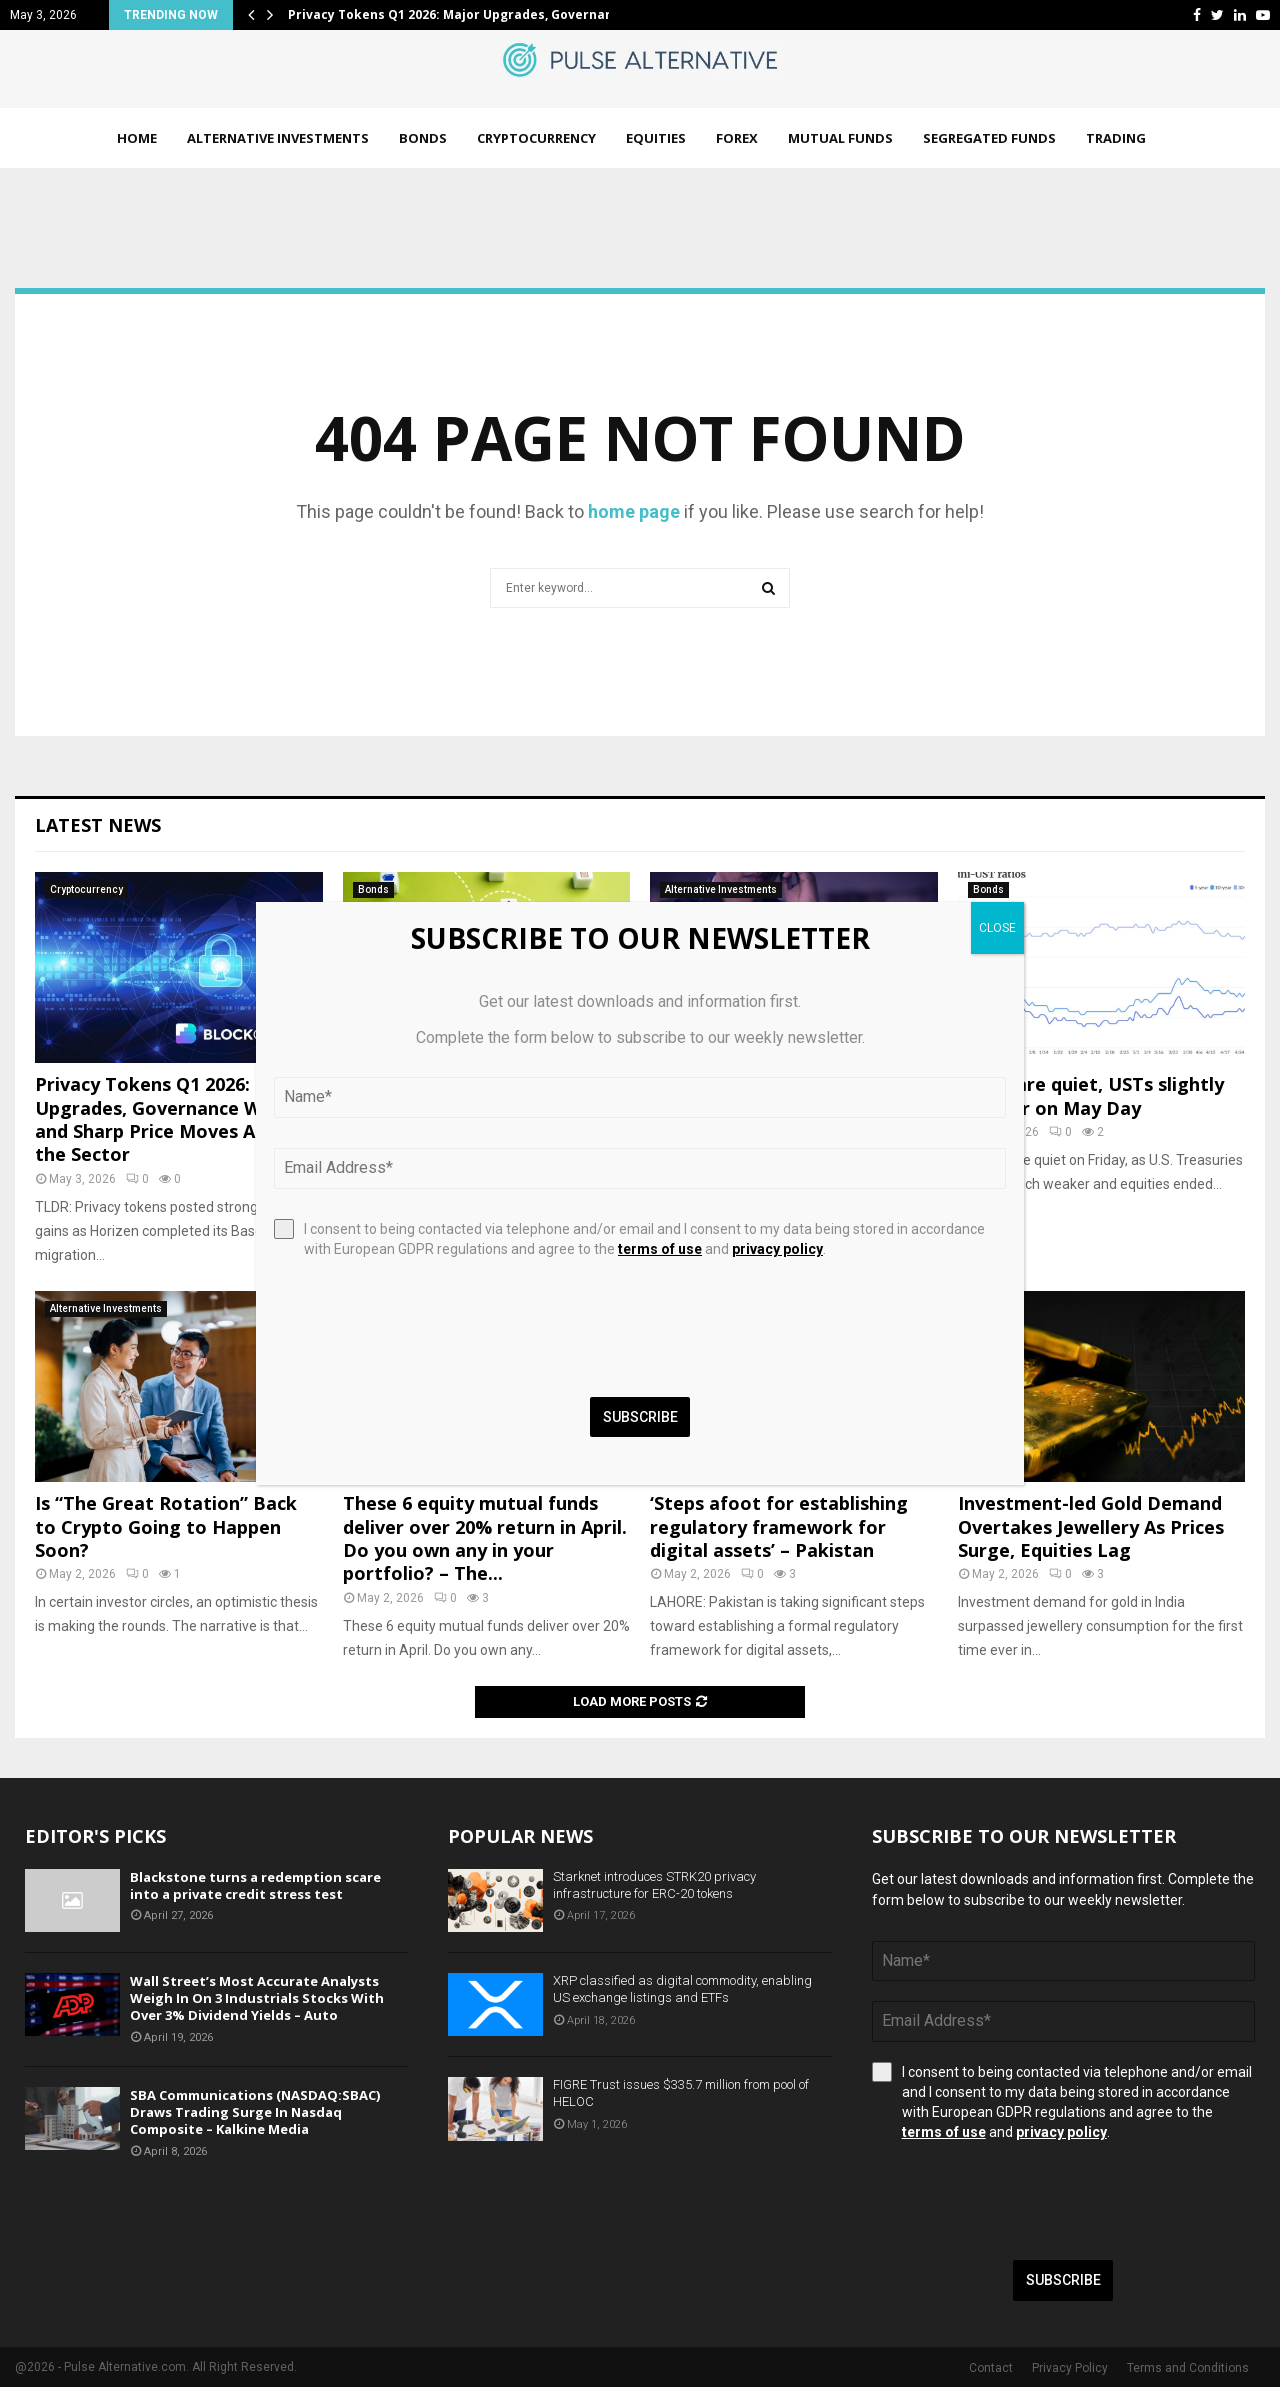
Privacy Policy (1070, 2368)
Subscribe (1063, 2280)
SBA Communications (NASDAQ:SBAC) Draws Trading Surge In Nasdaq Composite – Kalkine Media (255, 2112)
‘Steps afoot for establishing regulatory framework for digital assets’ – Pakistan (779, 1526)
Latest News (98, 825)
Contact (991, 2368)
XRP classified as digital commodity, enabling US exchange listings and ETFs (682, 1989)
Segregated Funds (989, 138)
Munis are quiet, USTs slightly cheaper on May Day (1091, 1095)
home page (634, 511)
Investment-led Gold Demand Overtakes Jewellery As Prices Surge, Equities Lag (1091, 1526)
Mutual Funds (840, 138)
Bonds (423, 138)
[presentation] (1024, 2201)
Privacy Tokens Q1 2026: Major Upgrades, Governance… (463, 14)
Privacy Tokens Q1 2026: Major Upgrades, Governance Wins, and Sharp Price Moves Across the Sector (171, 1119)
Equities (656, 138)
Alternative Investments (278, 138)
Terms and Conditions (1188, 2368)
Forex (737, 138)
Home (137, 138)
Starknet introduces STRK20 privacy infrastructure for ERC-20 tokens (654, 1885)
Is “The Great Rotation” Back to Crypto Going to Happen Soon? (166, 1526)
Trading (1116, 138)
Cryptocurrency (536, 138)
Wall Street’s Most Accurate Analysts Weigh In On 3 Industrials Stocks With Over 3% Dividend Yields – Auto (257, 1998)
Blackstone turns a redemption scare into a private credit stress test (255, 1885)
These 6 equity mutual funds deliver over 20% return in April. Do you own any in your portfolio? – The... (485, 1538)
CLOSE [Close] (997, 928)
